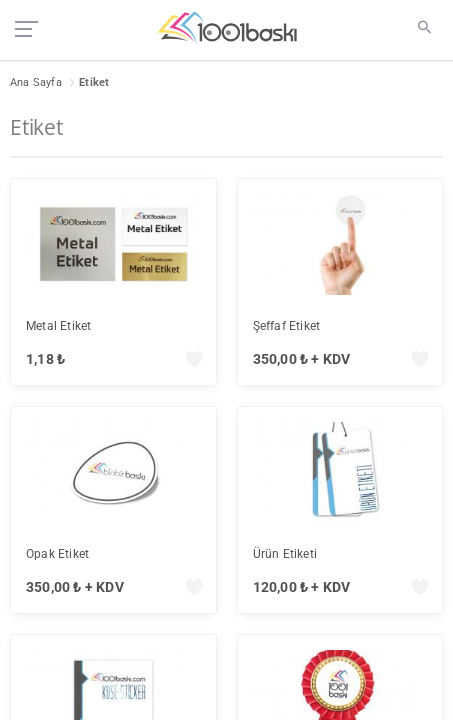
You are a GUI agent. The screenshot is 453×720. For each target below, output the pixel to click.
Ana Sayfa (36, 82)
